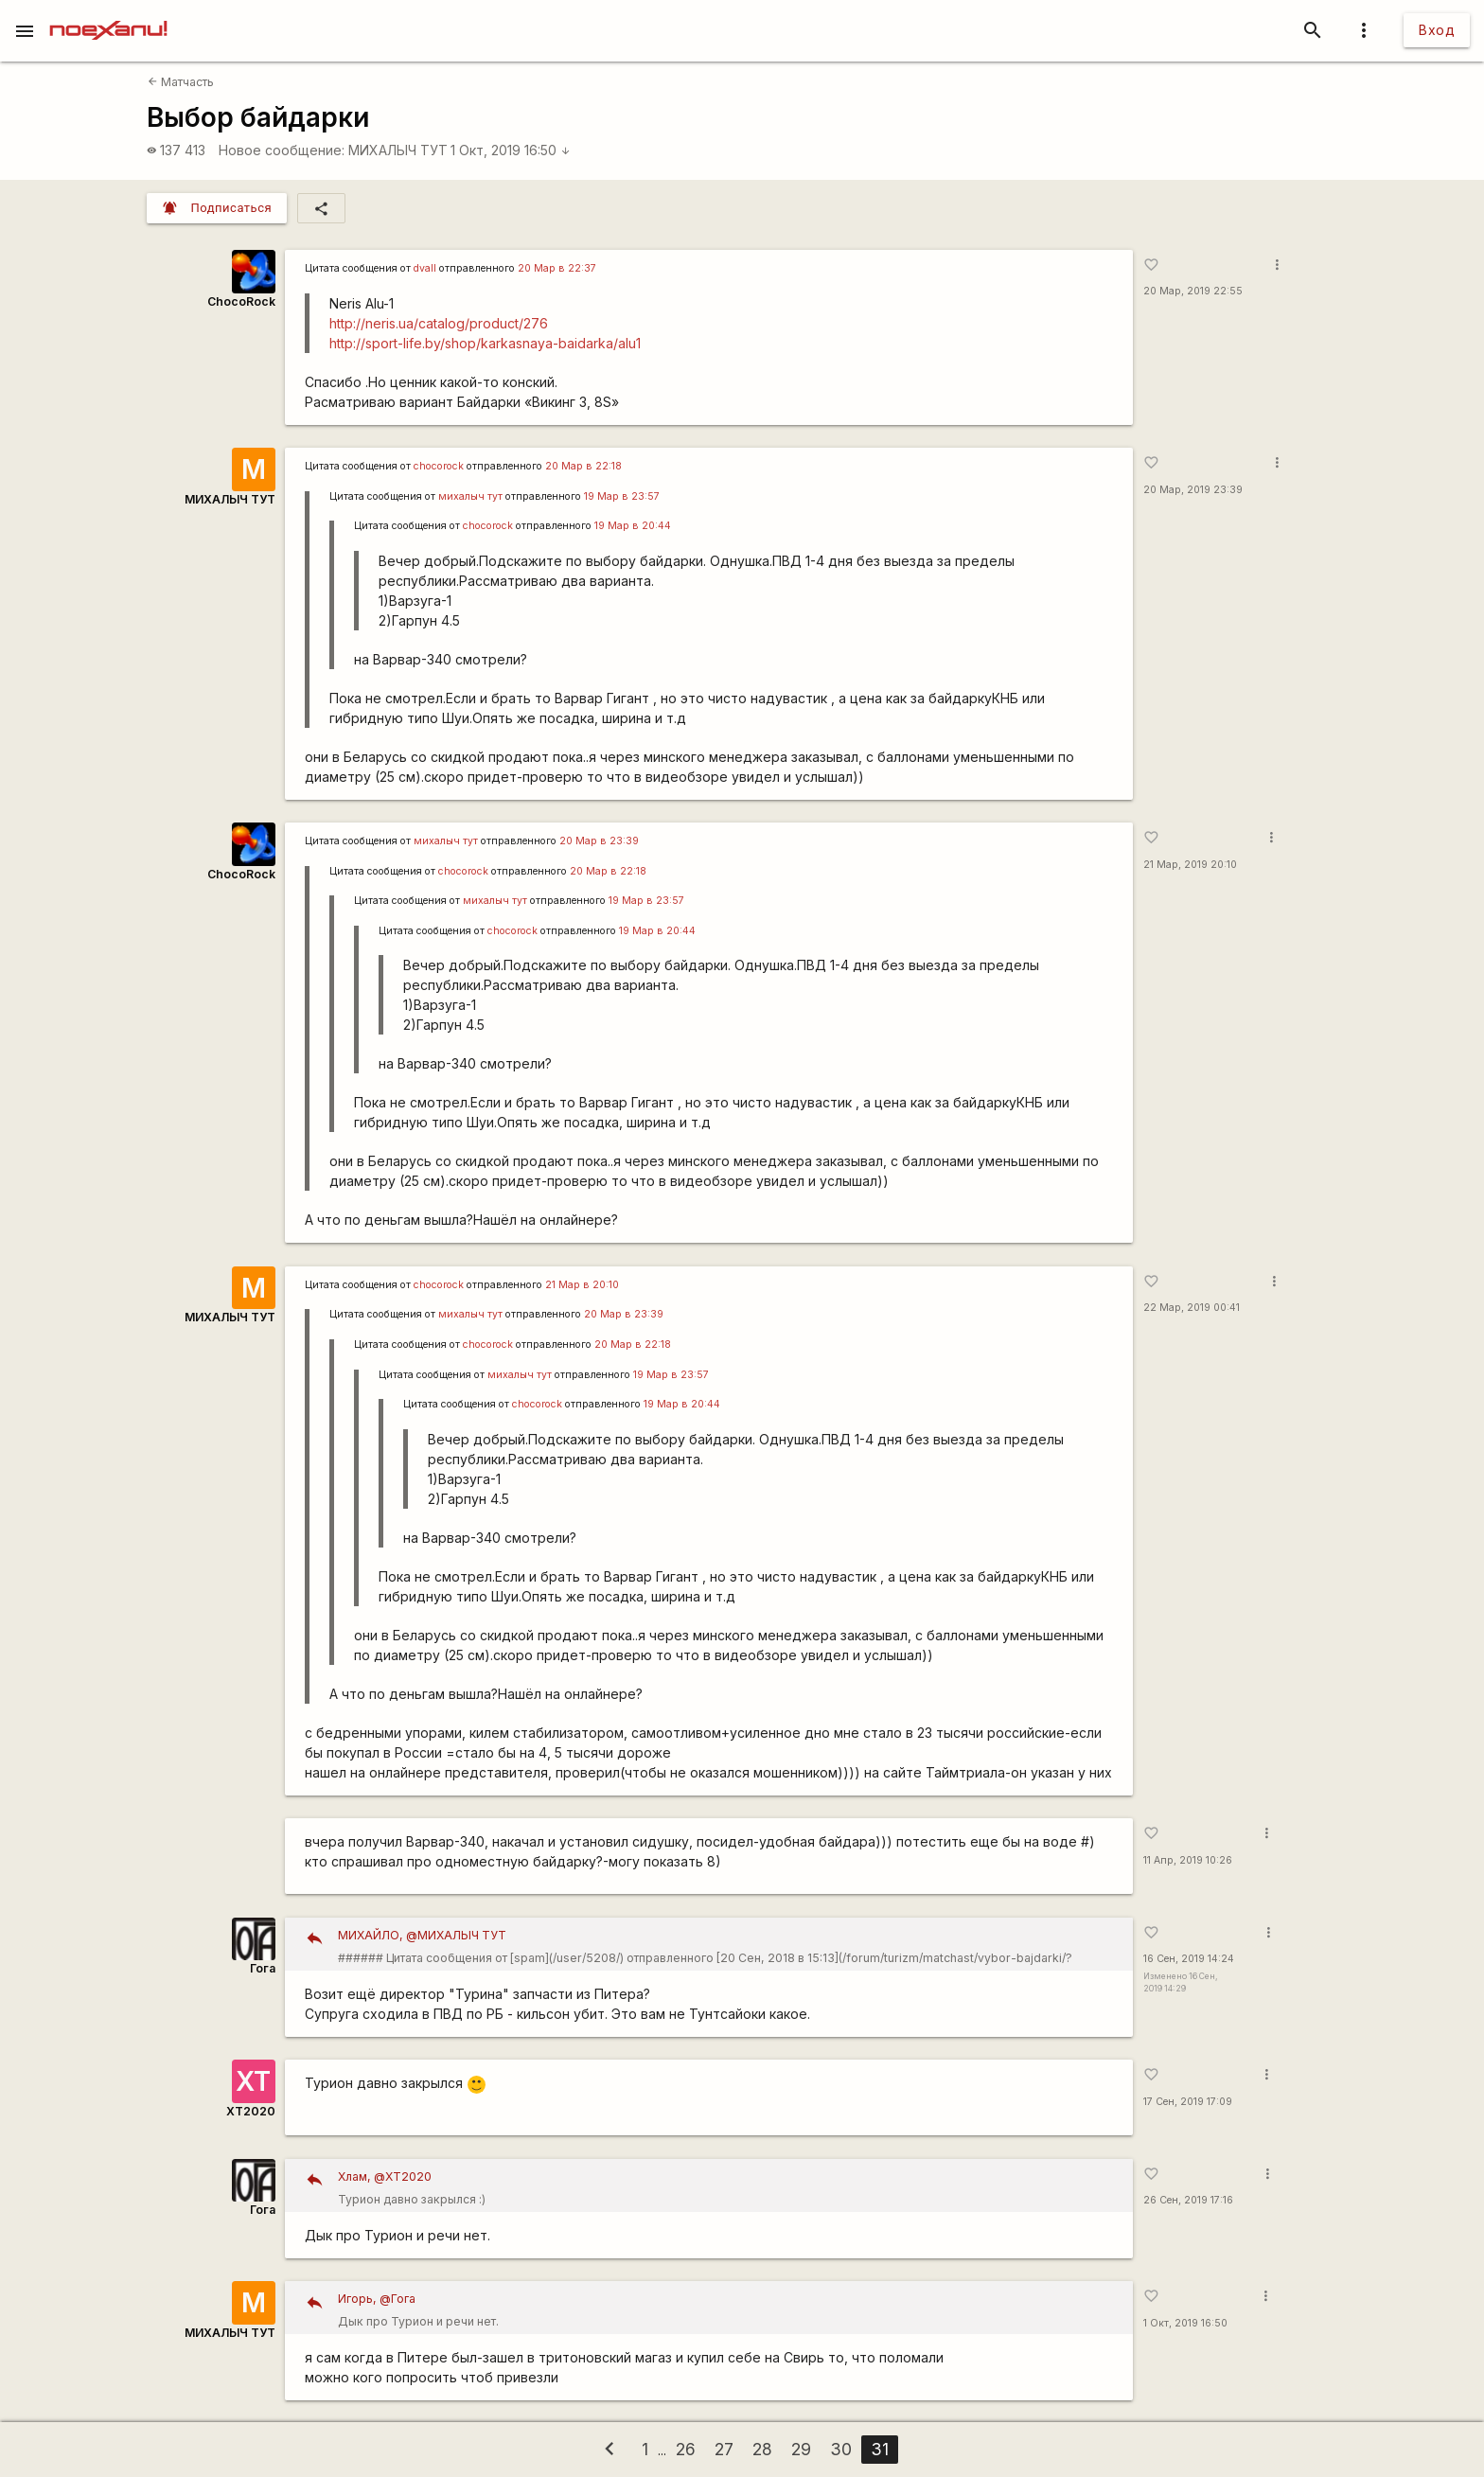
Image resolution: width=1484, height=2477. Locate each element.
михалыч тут (470, 496)
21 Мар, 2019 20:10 (1190, 864)
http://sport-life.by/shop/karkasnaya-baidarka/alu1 (485, 343)
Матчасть (181, 82)
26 (686, 2449)
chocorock (439, 466)
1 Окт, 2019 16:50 (510, 150)
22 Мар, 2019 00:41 (1191, 1307)
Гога (262, 1968)
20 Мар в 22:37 (557, 268)
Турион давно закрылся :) (729, 2186)
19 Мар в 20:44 (632, 526)
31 (880, 2449)
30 (841, 2449)
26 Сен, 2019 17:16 (1188, 2200)
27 (724, 2449)
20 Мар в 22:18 (583, 466)
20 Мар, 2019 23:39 (1193, 490)
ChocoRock (241, 301)
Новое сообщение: (281, 150)
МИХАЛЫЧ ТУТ (398, 150)
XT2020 (250, 2111)
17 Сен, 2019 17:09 (1187, 2102)
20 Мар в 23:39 (599, 841)
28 (762, 2449)
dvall (425, 268)
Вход (1437, 30)
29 (801, 2449)
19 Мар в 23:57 (622, 496)
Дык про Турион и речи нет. (729, 2308)
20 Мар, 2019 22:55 (1193, 291)
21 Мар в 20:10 (582, 1285)
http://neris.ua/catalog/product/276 (438, 323)
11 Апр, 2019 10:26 (1187, 1860)
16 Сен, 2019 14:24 (1188, 1959)
